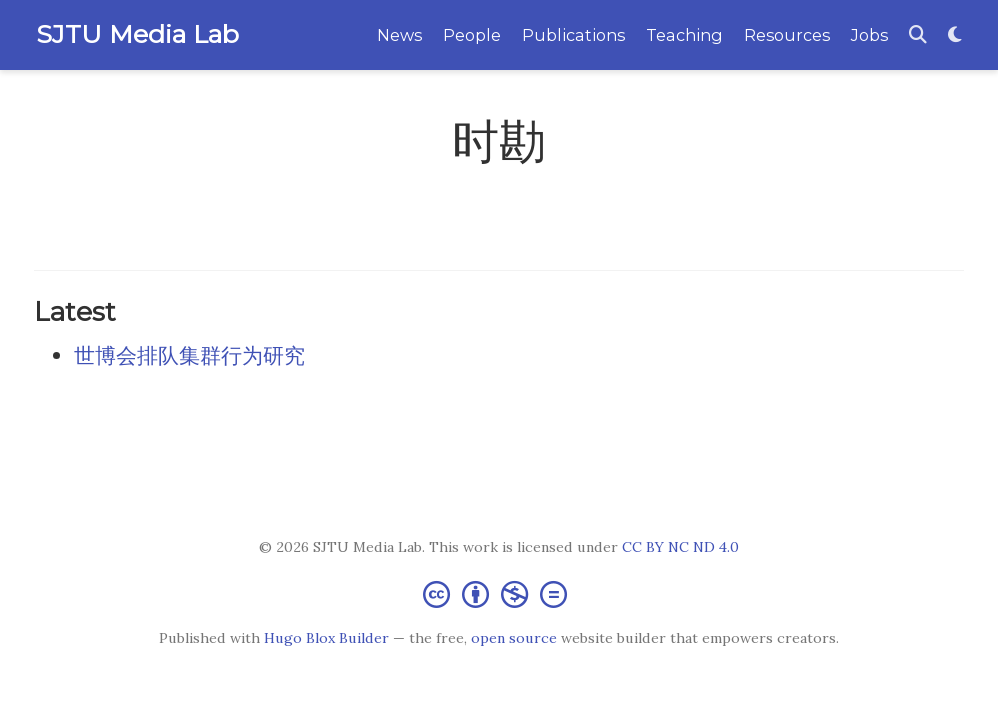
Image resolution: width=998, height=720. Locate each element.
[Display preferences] (955, 35)
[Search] (918, 35)
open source (514, 638)
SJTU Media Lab (137, 34)
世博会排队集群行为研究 (189, 355)
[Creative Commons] (499, 593)
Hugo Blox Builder (326, 638)
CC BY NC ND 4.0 (680, 547)
